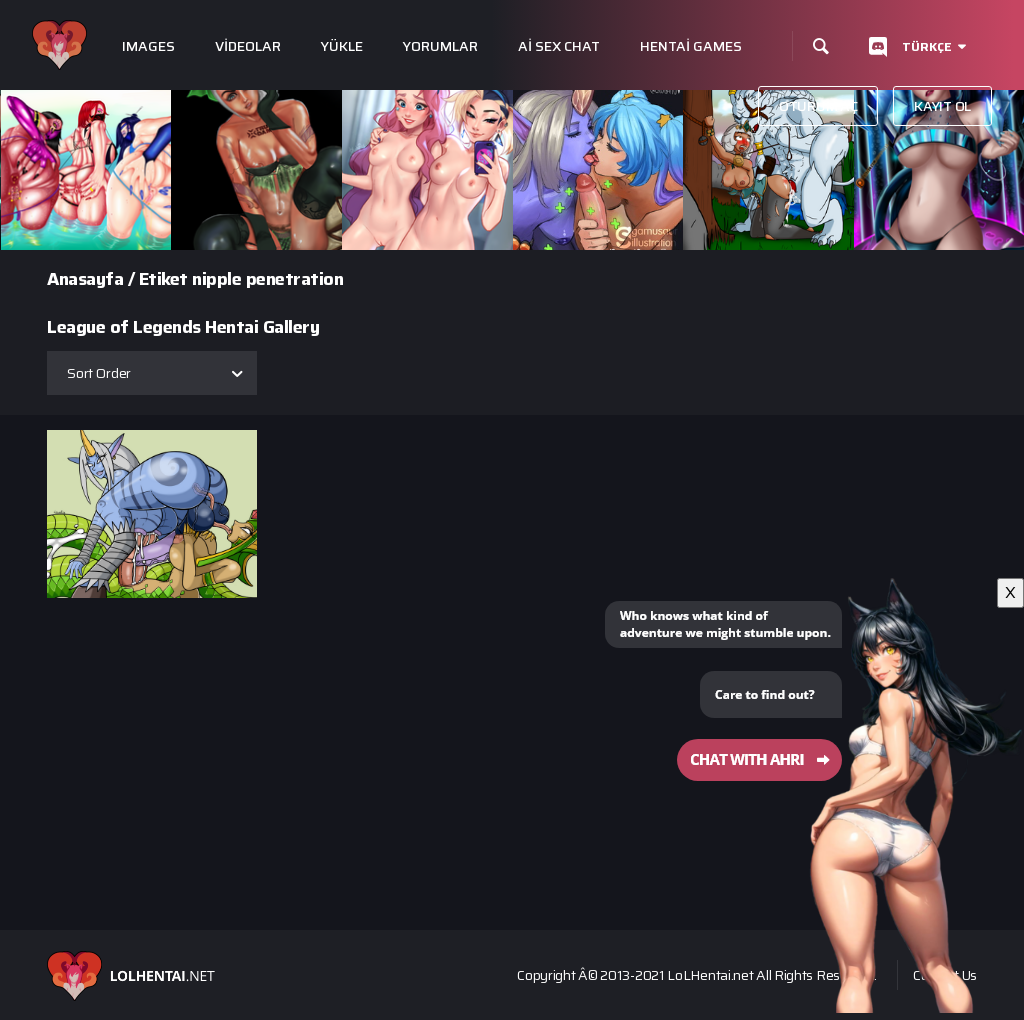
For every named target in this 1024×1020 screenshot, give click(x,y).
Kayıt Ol (942, 106)
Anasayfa (85, 279)
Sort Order (99, 373)
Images (148, 46)
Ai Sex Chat (559, 46)
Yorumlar (440, 46)
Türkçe (927, 46)
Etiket (163, 279)
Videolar (248, 46)
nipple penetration (267, 279)
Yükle (342, 46)
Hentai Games (691, 46)
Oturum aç (818, 106)
